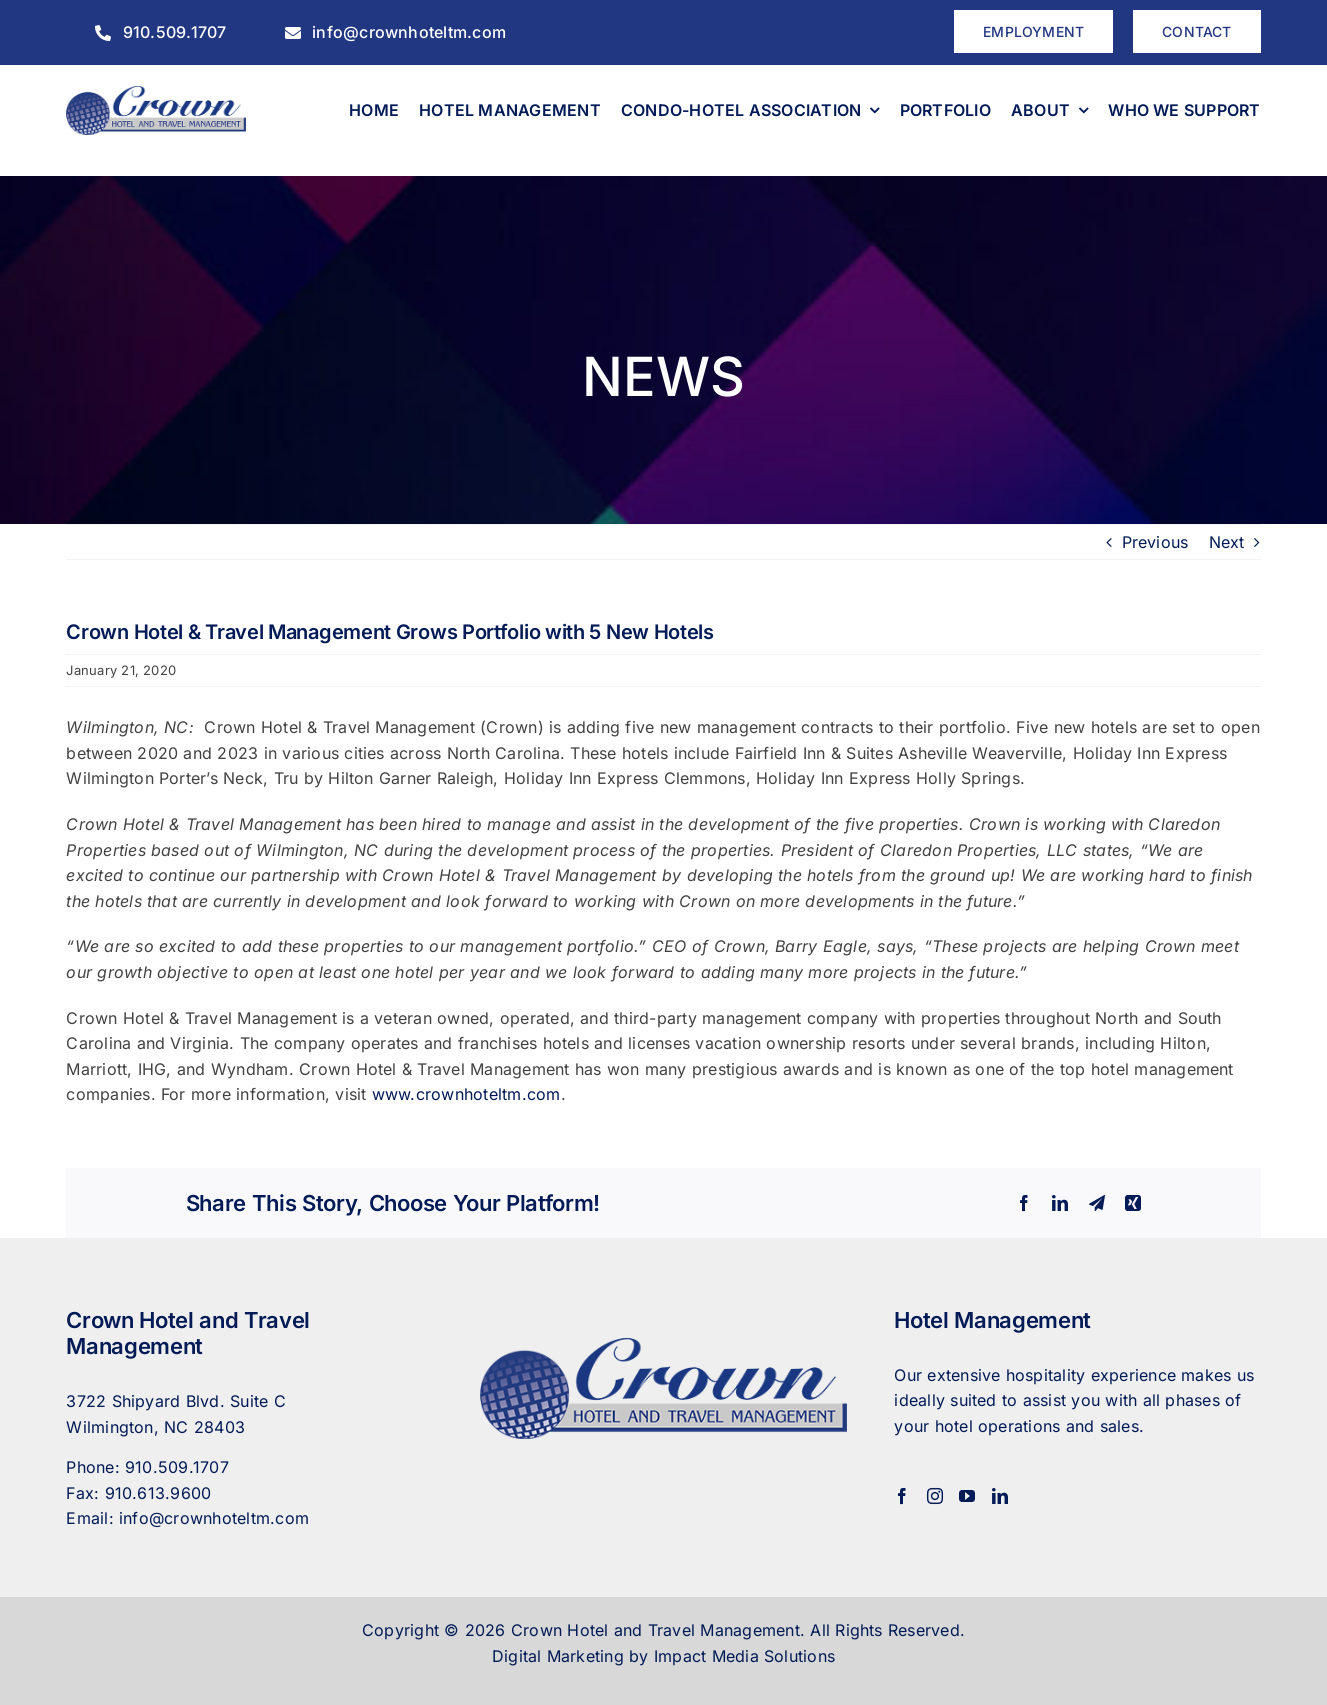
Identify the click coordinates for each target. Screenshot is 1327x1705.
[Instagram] (935, 1496)
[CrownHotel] (155, 94)
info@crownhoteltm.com (214, 1518)
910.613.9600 (158, 1493)
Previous (1155, 542)
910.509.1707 (177, 1467)
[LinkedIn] (1000, 1496)
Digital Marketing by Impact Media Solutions (663, 1656)
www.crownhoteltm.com (466, 1094)
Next (1227, 542)
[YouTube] (967, 1496)
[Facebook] (902, 1496)
